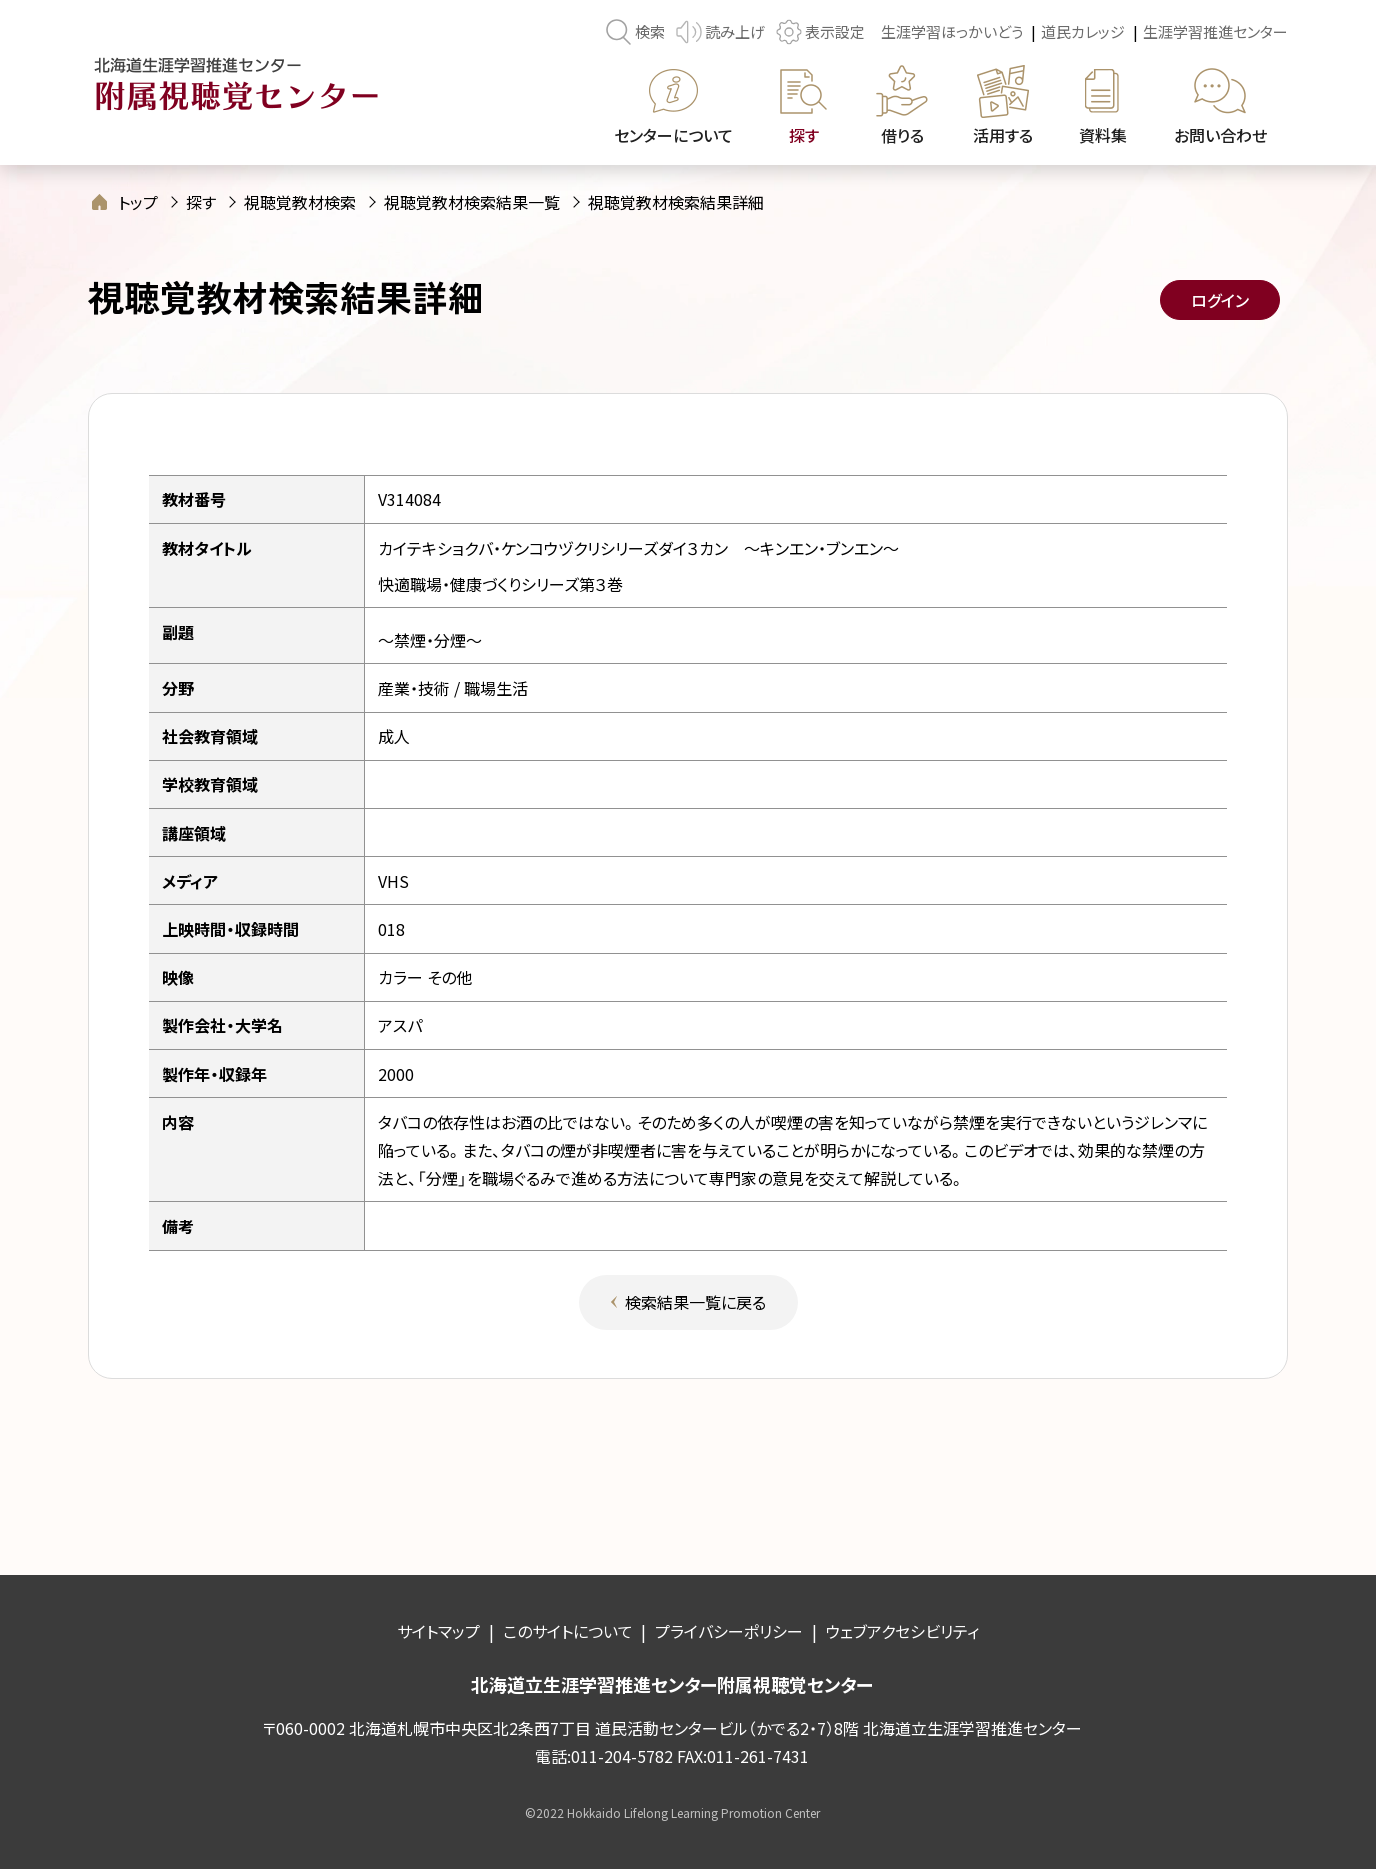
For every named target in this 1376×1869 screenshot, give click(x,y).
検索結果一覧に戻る (695, 1302)
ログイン (1220, 300)
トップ (138, 202)
